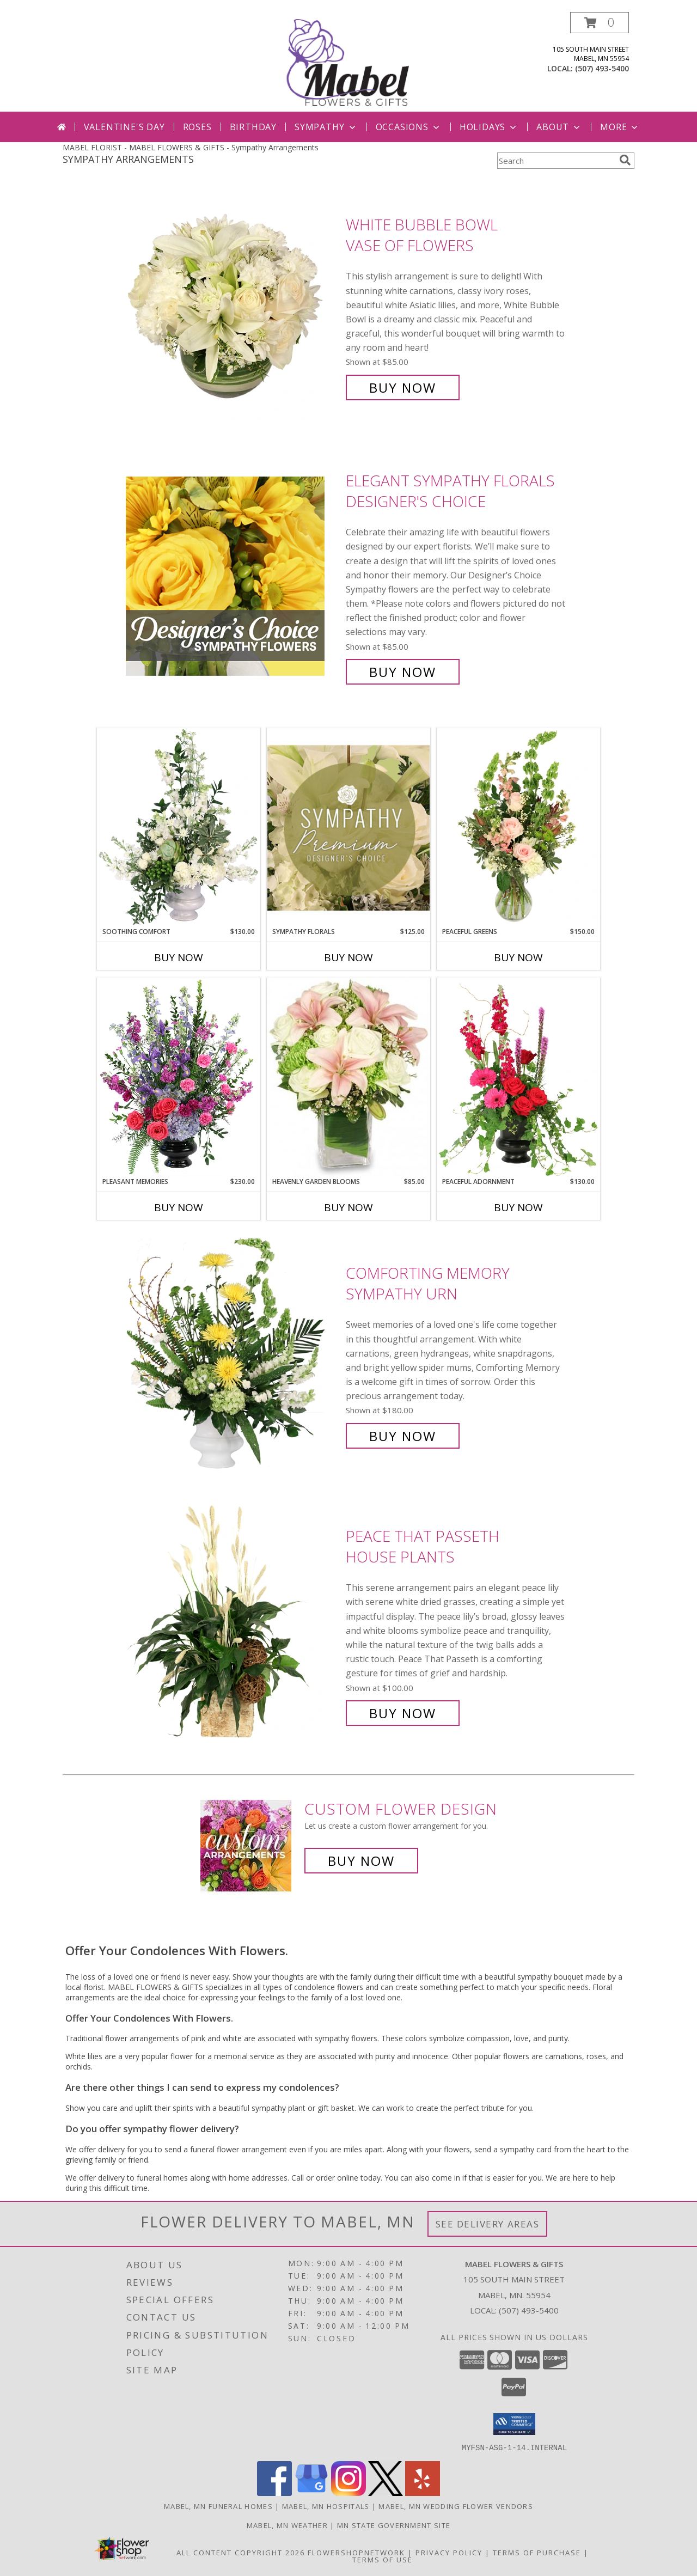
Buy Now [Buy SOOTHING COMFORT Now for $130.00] (178, 957)
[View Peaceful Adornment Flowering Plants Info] (518, 1077)
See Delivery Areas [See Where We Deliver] (488, 2224)
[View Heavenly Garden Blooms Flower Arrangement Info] (348, 1077)
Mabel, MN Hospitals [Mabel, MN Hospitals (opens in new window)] (326, 2506)
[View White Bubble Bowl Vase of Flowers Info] (233, 306)
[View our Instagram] (348, 2492)
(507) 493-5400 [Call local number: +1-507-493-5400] (602, 68)
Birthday (253, 127)
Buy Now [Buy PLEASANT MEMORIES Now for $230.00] (178, 1207)
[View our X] (385, 2492)
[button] (599, 22)
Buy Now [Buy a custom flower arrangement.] (361, 1861)
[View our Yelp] (422, 2492)
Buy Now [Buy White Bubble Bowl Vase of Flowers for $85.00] (402, 387)
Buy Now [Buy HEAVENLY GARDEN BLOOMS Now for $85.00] (348, 1207)
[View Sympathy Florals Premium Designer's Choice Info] (348, 827)
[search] (625, 160)
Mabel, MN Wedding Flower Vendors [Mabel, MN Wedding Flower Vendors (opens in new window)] (455, 2506)
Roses (197, 127)
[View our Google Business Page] (311, 2492)
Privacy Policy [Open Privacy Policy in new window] (448, 2552)
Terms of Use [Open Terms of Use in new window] (382, 2559)
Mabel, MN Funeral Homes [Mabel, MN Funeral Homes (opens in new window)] (218, 2506)
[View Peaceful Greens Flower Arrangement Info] (518, 827)
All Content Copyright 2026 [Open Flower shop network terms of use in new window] (240, 2552)
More (620, 127)
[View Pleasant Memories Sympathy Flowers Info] (178, 1077)
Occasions (409, 127)
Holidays (489, 127)
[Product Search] (556, 160)
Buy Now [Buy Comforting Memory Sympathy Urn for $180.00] (402, 1436)
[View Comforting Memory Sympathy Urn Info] (233, 1355)
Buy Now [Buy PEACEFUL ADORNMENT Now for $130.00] (518, 1207)
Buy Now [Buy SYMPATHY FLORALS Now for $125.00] (348, 957)
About (559, 127)
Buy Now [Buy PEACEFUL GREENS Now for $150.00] (518, 957)
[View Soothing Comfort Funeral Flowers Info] (178, 827)
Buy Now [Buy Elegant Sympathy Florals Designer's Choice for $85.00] (402, 672)
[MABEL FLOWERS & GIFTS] (349, 62)
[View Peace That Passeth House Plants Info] (233, 1625)
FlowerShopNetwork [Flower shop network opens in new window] (356, 2552)
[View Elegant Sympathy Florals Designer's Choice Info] (233, 576)
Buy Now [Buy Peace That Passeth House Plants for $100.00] (402, 1713)
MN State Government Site (393, 2525)
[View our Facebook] (274, 2492)
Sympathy (326, 127)
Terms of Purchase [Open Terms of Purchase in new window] (537, 2552)
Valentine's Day (124, 127)
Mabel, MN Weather (287, 2525)
